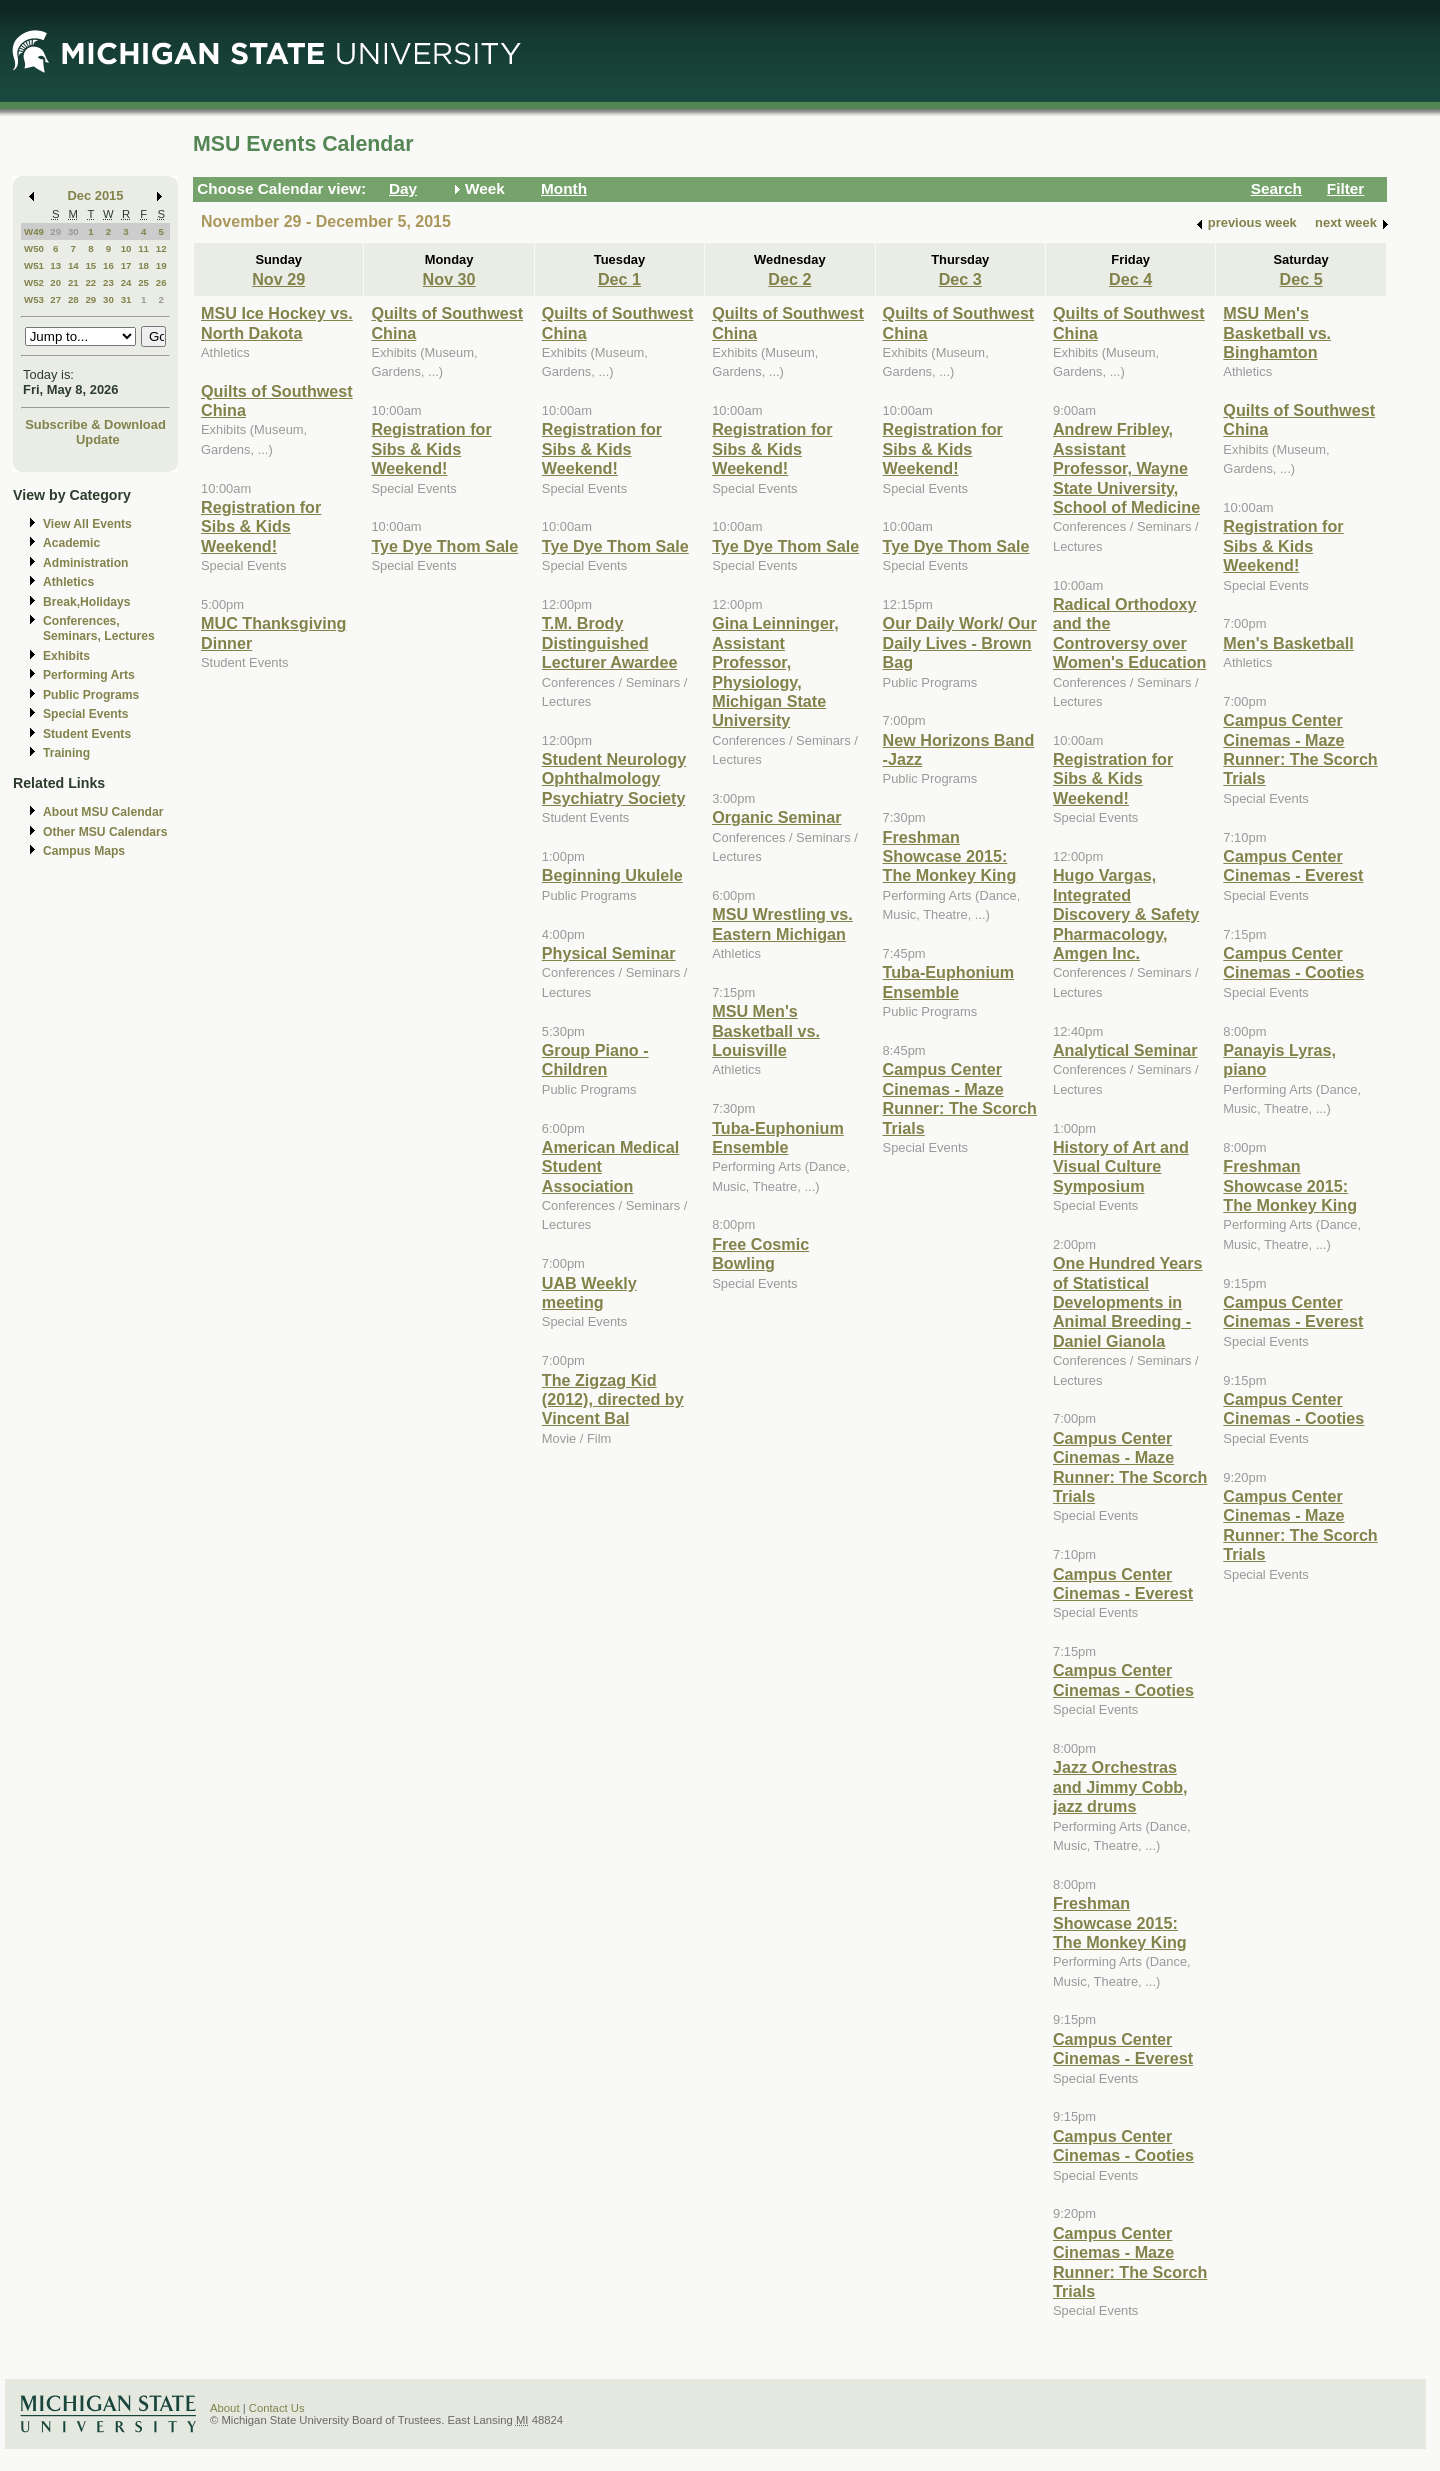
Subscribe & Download (95, 424)
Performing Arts (89, 675)
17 (126, 265)
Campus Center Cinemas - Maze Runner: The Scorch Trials (960, 1098)
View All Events (87, 524)
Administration (85, 563)
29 (55, 231)
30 (73, 231)
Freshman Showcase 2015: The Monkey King (950, 856)
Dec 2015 (96, 195)
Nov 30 (449, 279)
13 (55, 265)
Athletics (68, 582)
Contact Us (277, 2408)
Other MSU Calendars (105, 832)
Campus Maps (84, 851)
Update (98, 439)
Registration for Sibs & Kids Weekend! (261, 526)
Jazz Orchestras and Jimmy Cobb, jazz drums (1120, 1786)
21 (73, 282)
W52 (34, 282)
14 (73, 265)
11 (143, 248)
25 (143, 282)
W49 (34, 231)
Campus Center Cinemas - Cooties (1123, 1679)
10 (126, 248)
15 (90, 265)
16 (108, 265)
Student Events (87, 734)
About (225, 2408)
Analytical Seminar (1125, 1050)
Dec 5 (1301, 279)
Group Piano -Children (595, 1059)
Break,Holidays (87, 602)
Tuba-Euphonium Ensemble (778, 1137)
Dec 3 (960, 279)
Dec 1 (619, 279)
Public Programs (91, 695)
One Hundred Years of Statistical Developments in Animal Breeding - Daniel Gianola (1128, 1302)
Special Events (85, 714)
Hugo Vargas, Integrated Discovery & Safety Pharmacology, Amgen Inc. (1126, 914)
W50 (34, 248)
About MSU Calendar (103, 812)
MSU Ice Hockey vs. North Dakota (277, 322)
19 (161, 265)
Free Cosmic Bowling (760, 1253)
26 (161, 282)
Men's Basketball (1288, 643)
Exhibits (66, 656)
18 (143, 265)
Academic (71, 543)
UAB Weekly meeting (589, 1292)
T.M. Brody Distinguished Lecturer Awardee (610, 642)
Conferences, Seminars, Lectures (99, 628)
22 (90, 282)
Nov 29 (278, 279)
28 (73, 299)
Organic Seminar (776, 817)
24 (126, 282)
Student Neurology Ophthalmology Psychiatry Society (614, 778)
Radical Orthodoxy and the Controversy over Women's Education (1129, 633)
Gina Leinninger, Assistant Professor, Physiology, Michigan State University (775, 671)
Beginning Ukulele (612, 875)
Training (66, 753)
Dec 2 (789, 279)
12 (161, 248)
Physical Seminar (609, 953)
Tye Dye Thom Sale (444, 546)
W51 (34, 265)
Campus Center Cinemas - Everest (1123, 1583)
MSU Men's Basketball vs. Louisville (766, 1030)
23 (108, 282)
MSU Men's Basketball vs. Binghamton (1277, 332)
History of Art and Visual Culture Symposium (1121, 1166)
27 (55, 299)
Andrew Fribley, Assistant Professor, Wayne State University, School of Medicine (1126, 468)
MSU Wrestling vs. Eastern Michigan (782, 923)
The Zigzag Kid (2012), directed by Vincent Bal (613, 1399)
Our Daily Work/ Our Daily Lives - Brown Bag (960, 642)
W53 (34, 299)
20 (55, 282)
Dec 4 (1130, 279)
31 (126, 299)
